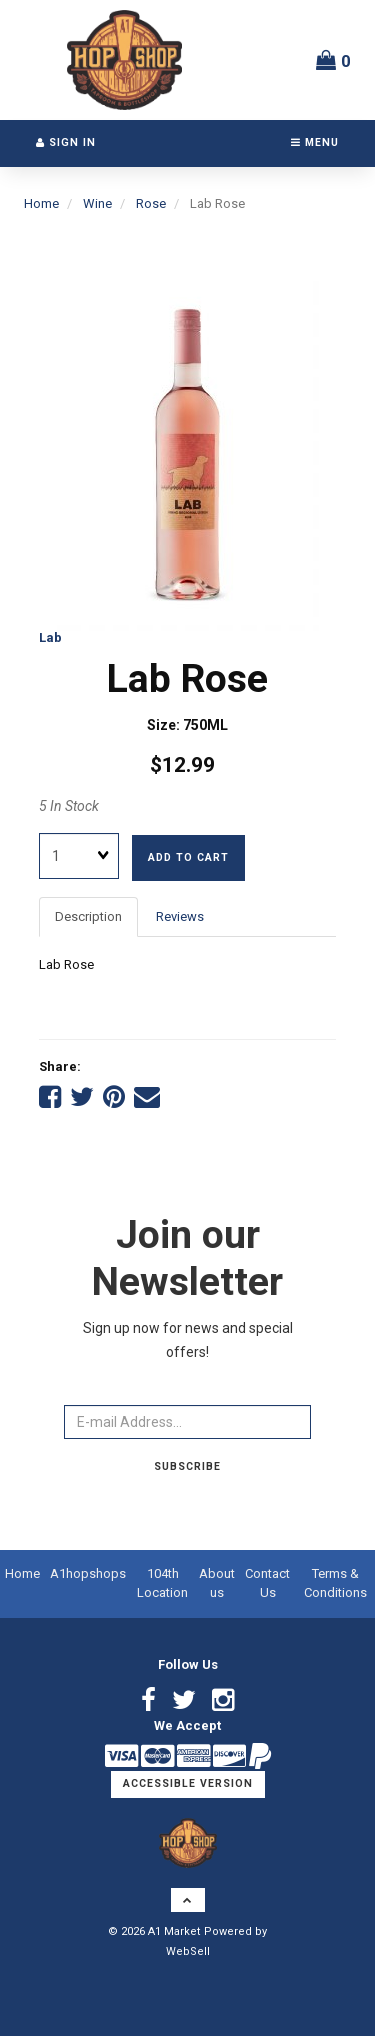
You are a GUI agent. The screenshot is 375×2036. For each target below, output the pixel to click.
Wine (97, 203)
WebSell (188, 1951)
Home (41, 203)
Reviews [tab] (180, 916)
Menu (315, 142)
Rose (151, 203)
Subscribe (187, 1466)
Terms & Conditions (335, 1583)
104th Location (162, 1583)
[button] (333, 60)
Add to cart (188, 857)
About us (217, 1583)
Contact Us (267, 1583)
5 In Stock (69, 806)
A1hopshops (88, 1573)
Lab (50, 637)
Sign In (66, 142)
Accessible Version (188, 1783)
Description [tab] (88, 916)
